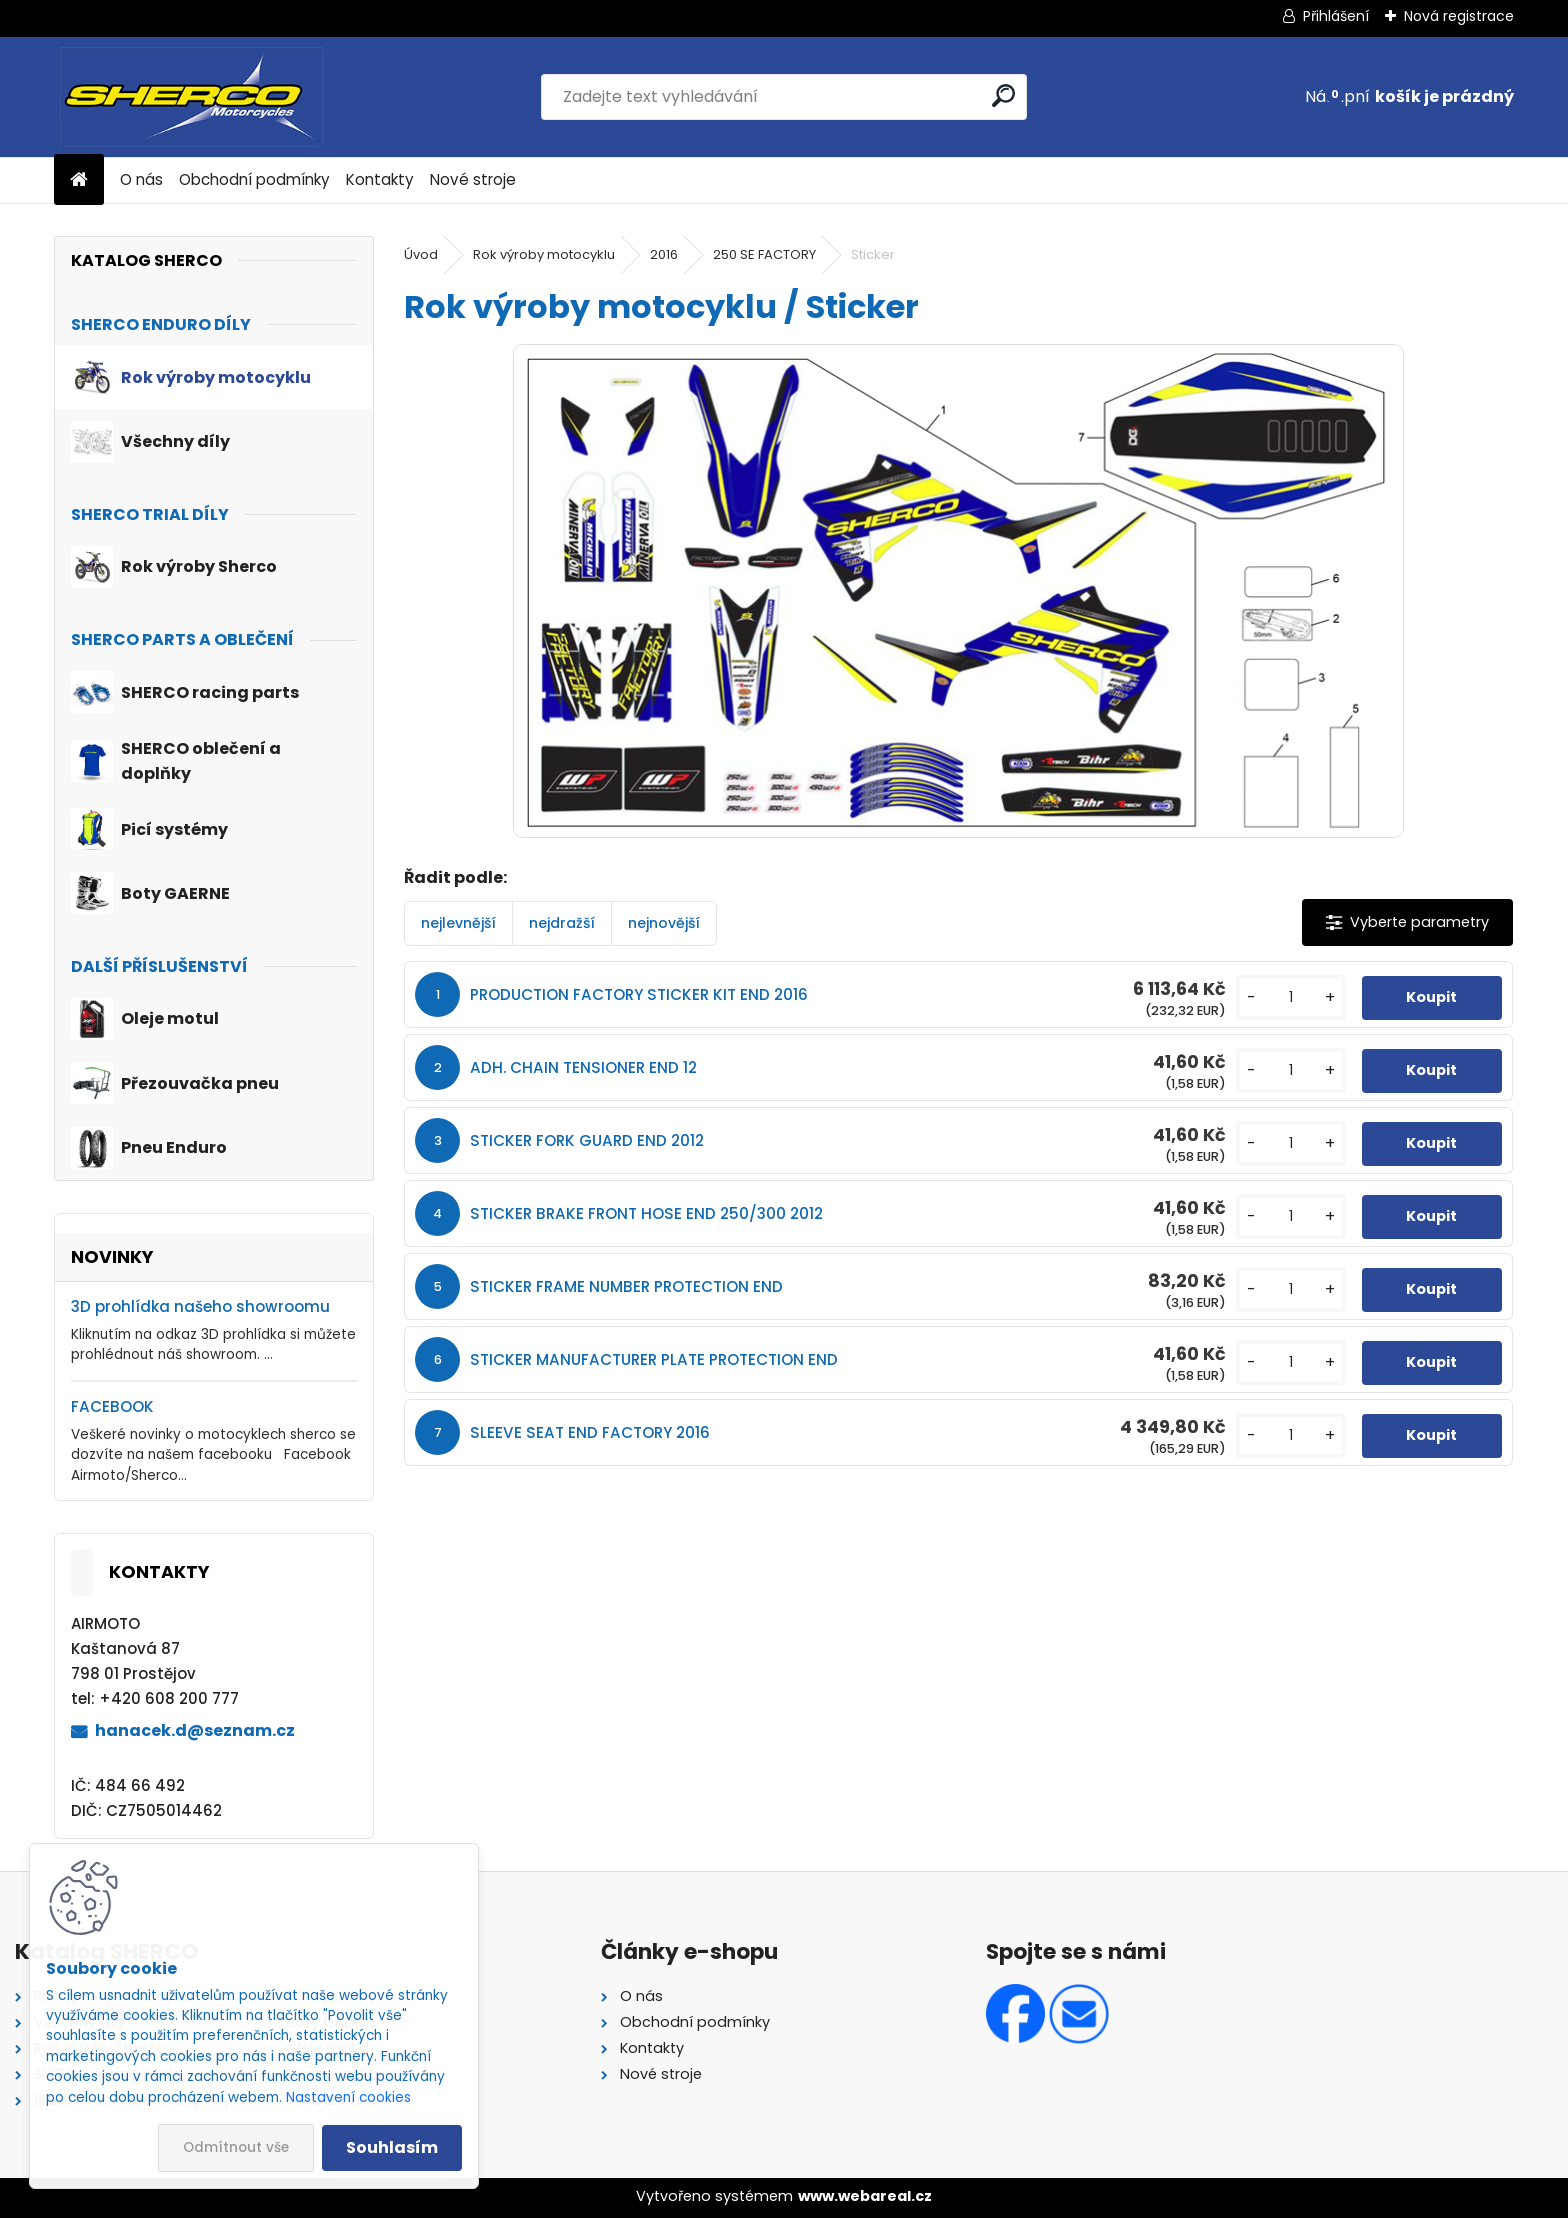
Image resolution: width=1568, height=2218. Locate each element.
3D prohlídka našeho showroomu (200, 1306)
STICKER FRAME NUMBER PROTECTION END (626, 1286)
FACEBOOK (112, 1406)
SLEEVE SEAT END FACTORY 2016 (590, 1432)
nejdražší (562, 923)
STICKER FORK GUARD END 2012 (587, 1140)
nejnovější (664, 923)
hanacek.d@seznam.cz (195, 1730)
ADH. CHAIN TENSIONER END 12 (583, 1067)
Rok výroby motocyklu (544, 254)
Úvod (421, 254)
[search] (1003, 95)
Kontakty (380, 179)
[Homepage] (79, 180)
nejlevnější (458, 923)
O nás (141, 179)
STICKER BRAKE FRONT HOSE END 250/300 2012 (646, 1213)
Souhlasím (392, 2147)
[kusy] (1291, 997)
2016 (664, 254)
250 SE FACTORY (764, 254)
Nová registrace (1459, 16)
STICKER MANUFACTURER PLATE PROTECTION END (654, 1359)
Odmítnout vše (236, 2147)
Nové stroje (473, 179)
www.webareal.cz (865, 2196)
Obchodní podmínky (254, 179)
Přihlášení (1336, 16)
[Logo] (191, 97)
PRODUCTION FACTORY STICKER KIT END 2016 (639, 994)
